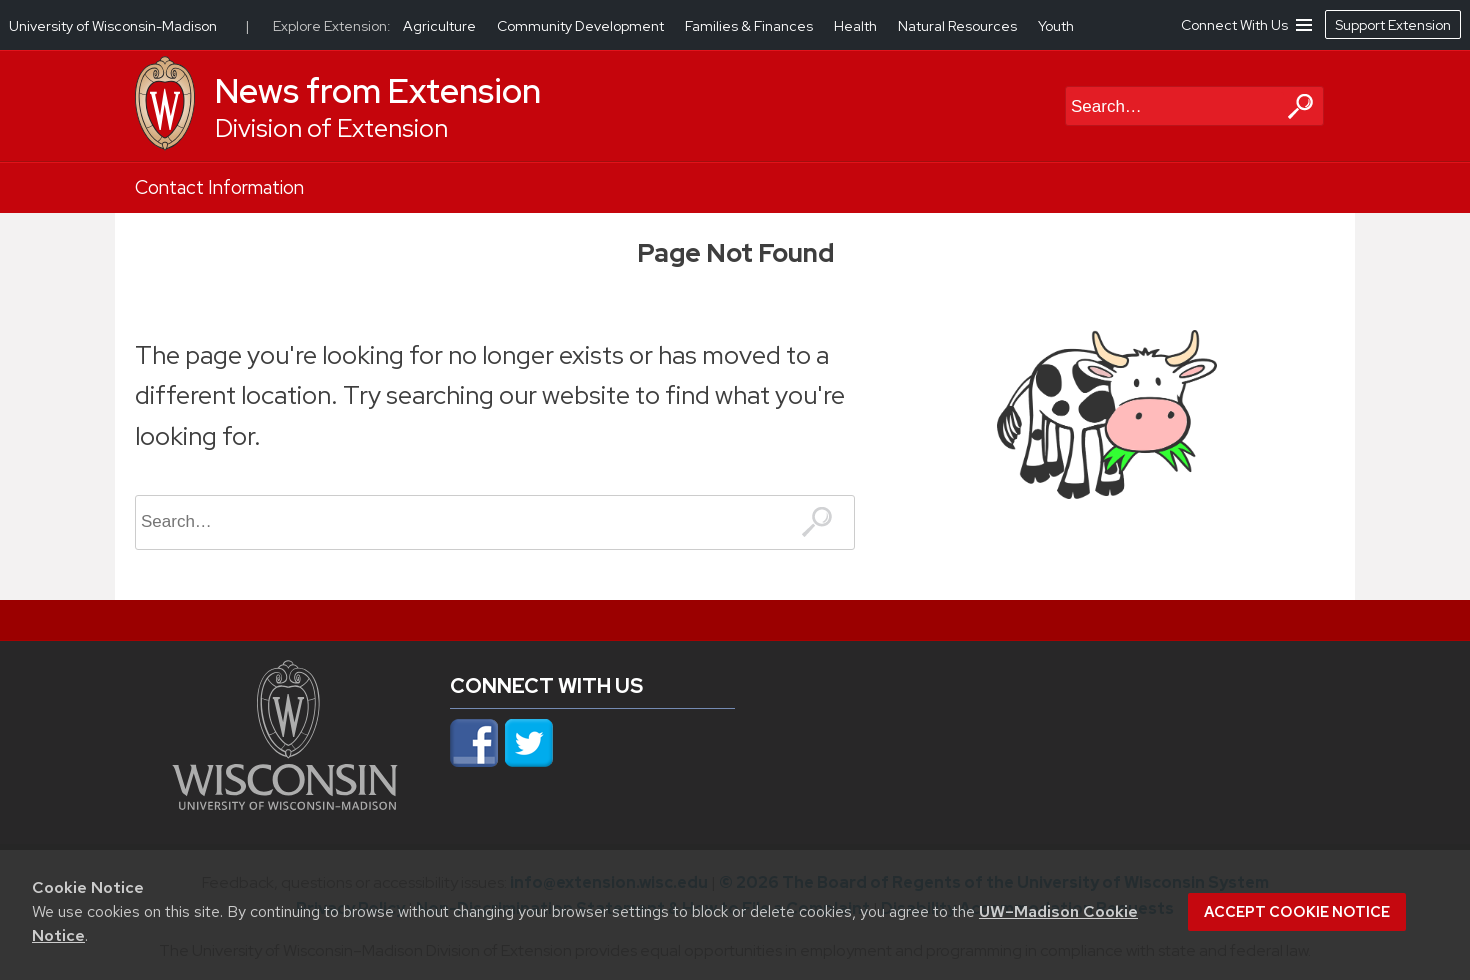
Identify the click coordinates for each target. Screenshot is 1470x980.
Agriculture (441, 26)
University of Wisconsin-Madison (113, 26)
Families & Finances (750, 26)
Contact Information (219, 187)
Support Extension (1393, 25)
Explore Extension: (332, 26)
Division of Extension (331, 128)
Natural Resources (959, 26)
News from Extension (378, 91)
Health (857, 26)
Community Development (582, 26)
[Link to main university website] (285, 804)
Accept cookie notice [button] (1297, 912)
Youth (1056, 26)
